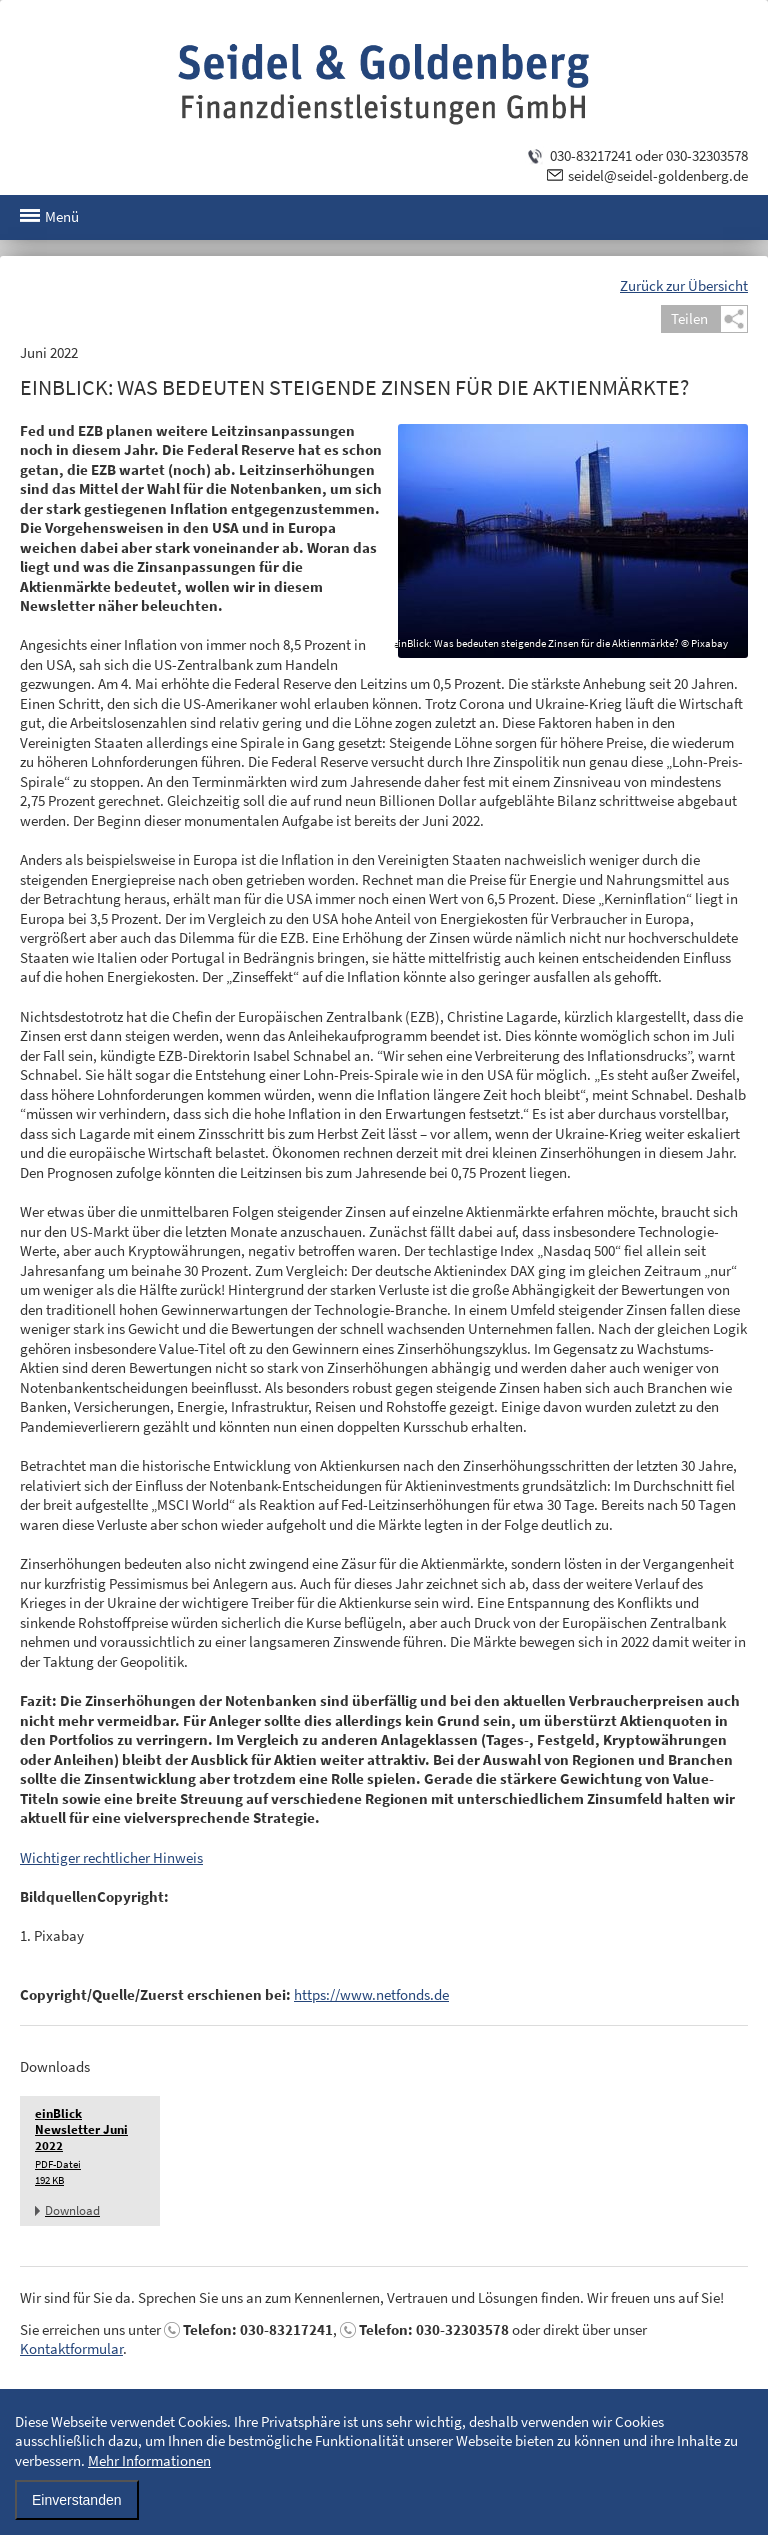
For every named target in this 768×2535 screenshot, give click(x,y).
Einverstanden (77, 2500)
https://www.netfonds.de (371, 1994)
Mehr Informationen (149, 2460)
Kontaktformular (71, 2348)
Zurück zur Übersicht (684, 285)
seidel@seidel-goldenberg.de (658, 175)
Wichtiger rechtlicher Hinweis (111, 1857)
